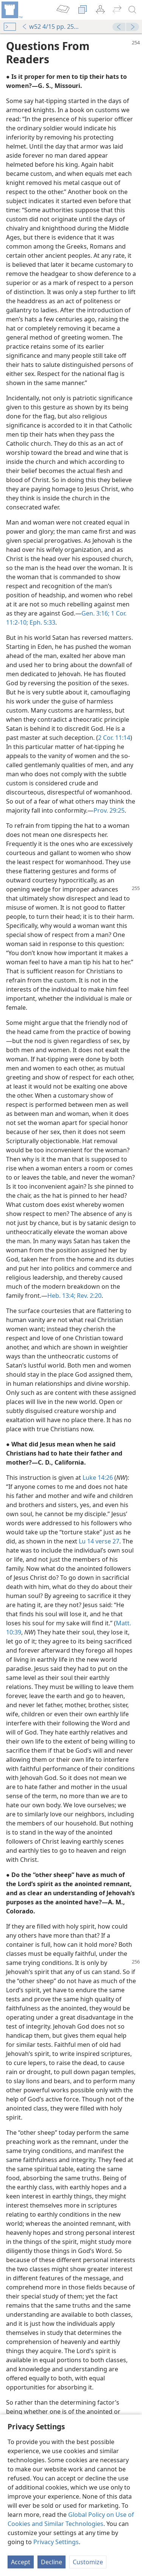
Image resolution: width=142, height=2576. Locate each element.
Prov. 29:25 (109, 810)
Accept (20, 2562)
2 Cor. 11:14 (114, 737)
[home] (11, 10)
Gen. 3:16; (95, 613)
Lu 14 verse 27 (99, 1541)
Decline (51, 2562)
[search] (132, 10)
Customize (88, 2562)
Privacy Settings (56, 2542)
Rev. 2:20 (88, 1295)
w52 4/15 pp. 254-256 (52, 26)
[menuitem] (11, 10)
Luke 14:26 (98, 1477)
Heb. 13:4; (61, 1295)
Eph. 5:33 (41, 622)
